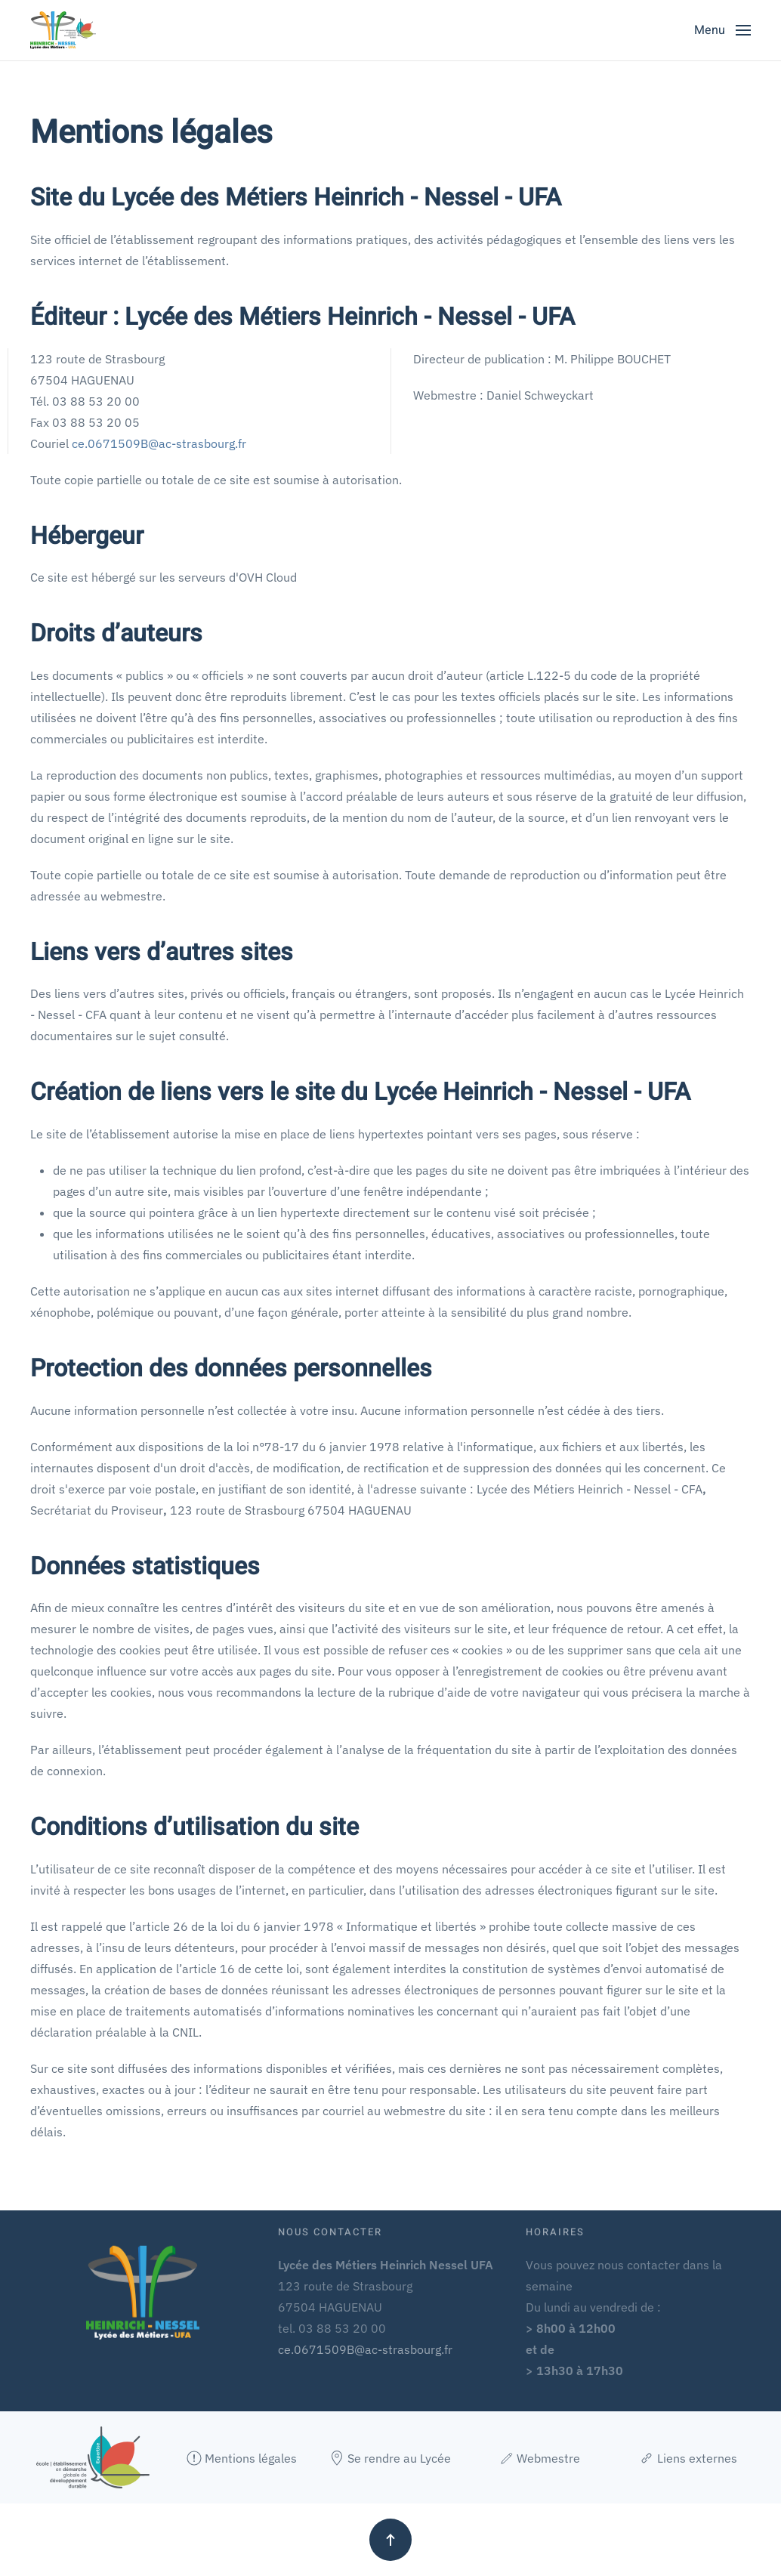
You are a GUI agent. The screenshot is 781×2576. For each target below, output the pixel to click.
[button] (722, 30)
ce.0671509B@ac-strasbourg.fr (159, 443)
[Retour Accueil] (63, 30)
